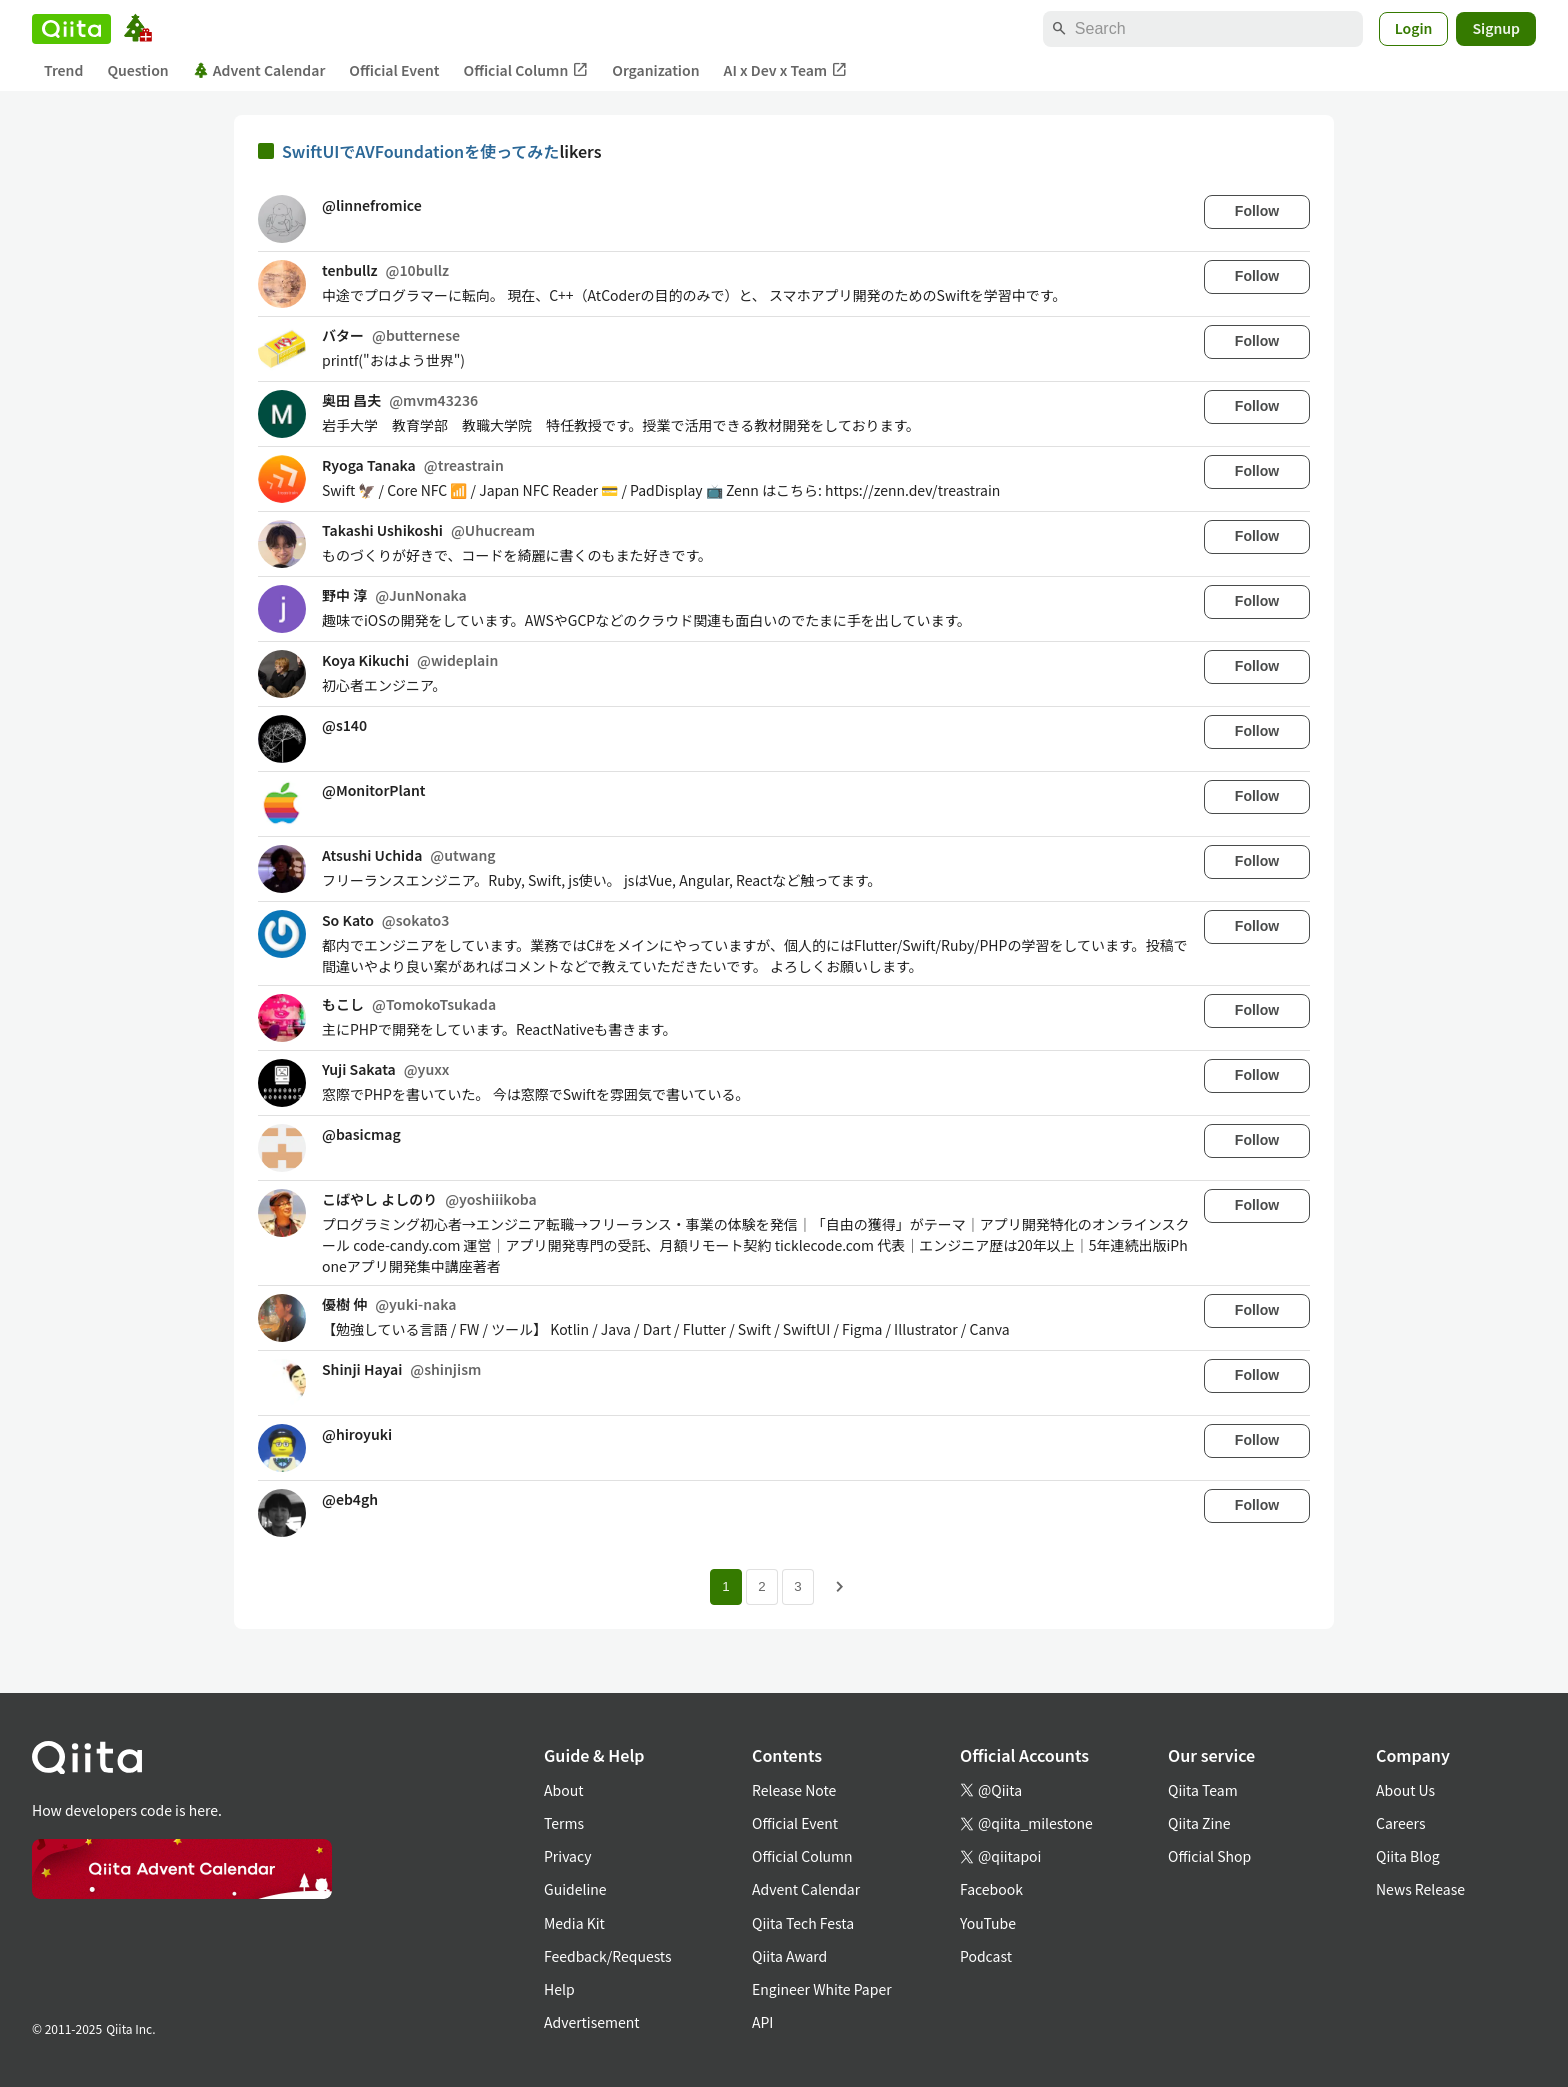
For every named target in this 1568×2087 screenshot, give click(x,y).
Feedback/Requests (608, 1956)
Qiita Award (789, 1956)
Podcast (986, 1956)
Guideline (575, 1889)
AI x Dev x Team (786, 70)
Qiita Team (1203, 1790)
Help (559, 1989)
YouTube (988, 1923)
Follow (1257, 211)
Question (137, 70)
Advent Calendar (259, 70)
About (563, 1790)
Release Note (794, 1790)
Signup (1496, 28)
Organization (655, 70)
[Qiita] (71, 29)
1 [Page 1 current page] (725, 1586)
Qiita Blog (1408, 1856)
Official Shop (1209, 1856)
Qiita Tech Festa (803, 1923)
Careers (1400, 1823)
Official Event (394, 70)
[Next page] (840, 1587)
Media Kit (574, 1923)
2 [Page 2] (761, 1586)
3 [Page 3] (797, 1586)
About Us (1405, 1790)
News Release (1420, 1889)
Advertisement (592, 2022)
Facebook (991, 1889)
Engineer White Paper (822, 1989)
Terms (564, 1823)
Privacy (567, 1856)
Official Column (526, 70)
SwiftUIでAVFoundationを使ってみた (420, 151)
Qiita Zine (1199, 1823)
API (762, 2022)
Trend (63, 70)
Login (1414, 28)
